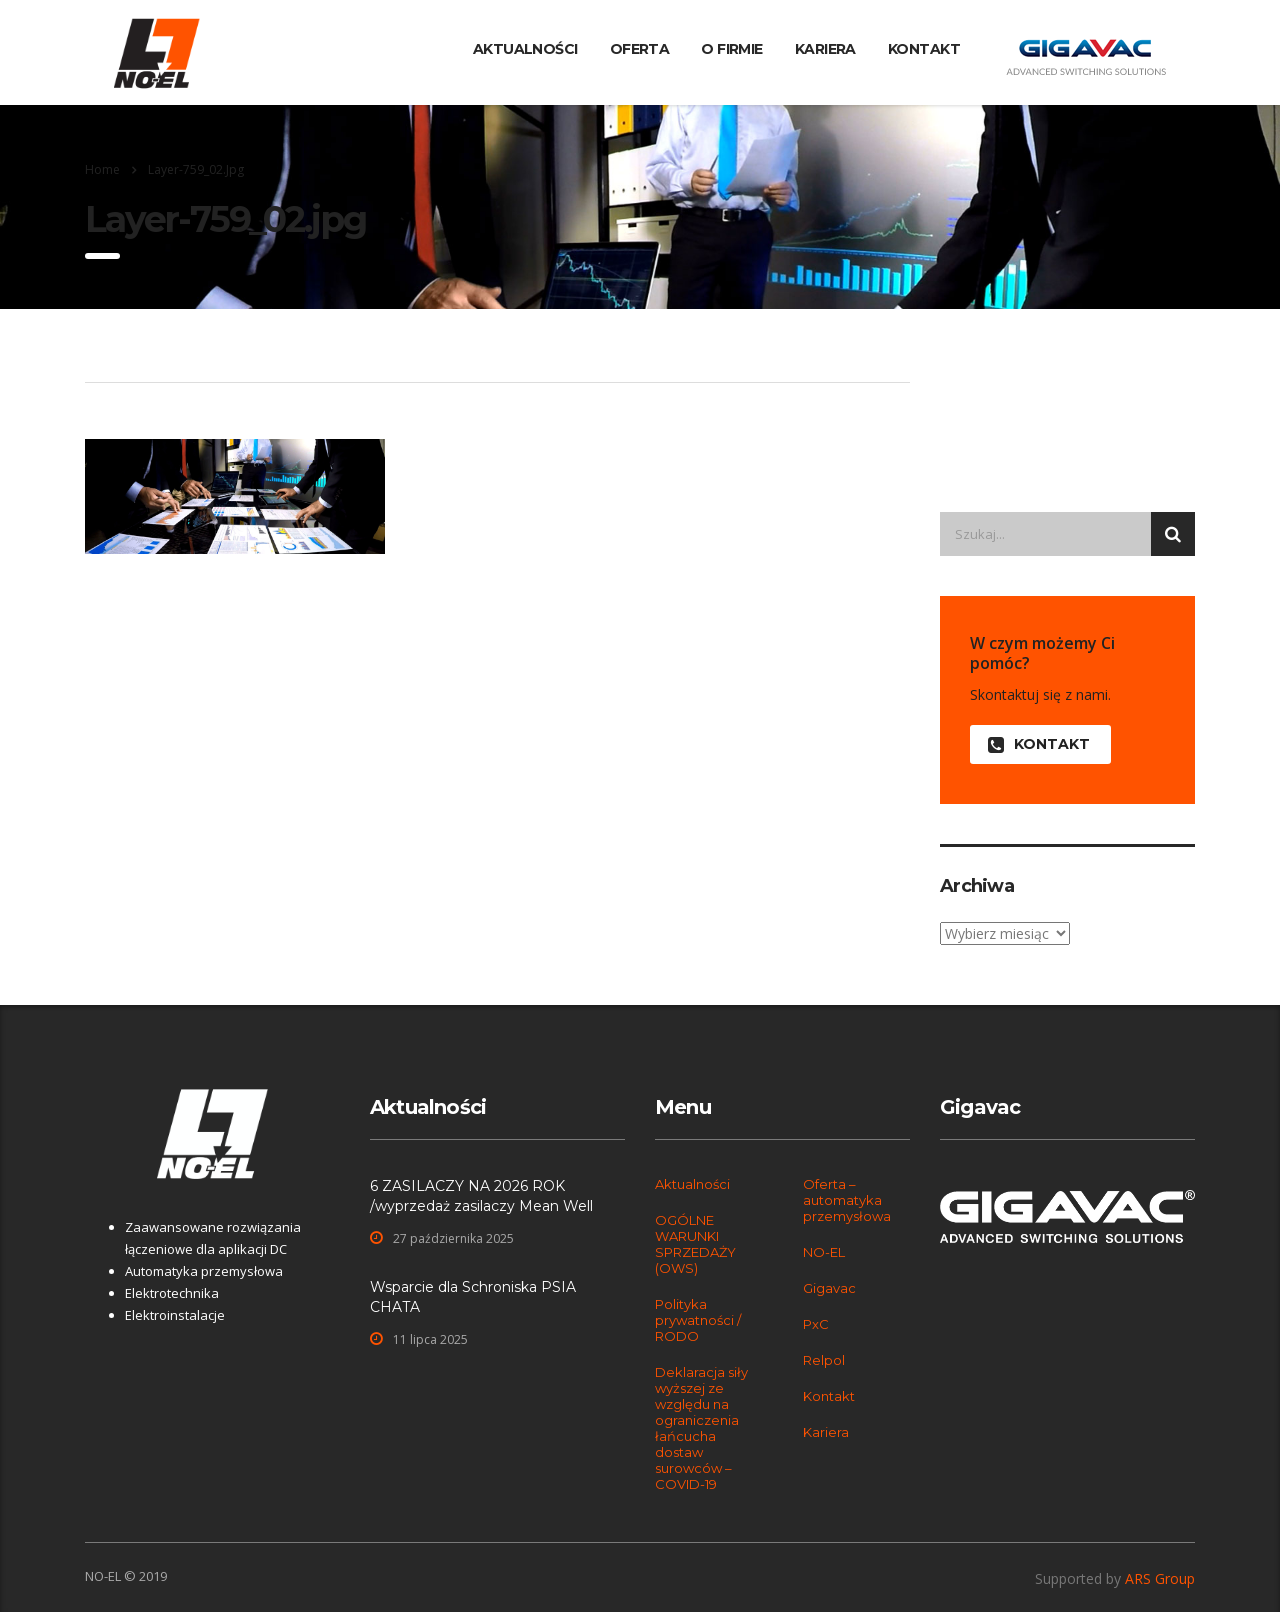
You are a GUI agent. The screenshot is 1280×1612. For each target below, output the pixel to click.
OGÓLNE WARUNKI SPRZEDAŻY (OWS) (695, 1244)
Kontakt (924, 49)
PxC (816, 1324)
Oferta (640, 49)
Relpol (824, 1360)
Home (102, 169)
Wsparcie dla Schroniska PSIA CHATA (473, 1297)
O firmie (732, 49)
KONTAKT (1039, 744)
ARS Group (1160, 1578)
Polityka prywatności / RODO (698, 1320)
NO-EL (824, 1252)
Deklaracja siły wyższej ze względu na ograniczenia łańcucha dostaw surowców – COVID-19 (701, 1428)
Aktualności (525, 49)
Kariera (825, 49)
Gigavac (829, 1288)
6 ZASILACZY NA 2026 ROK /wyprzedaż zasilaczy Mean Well (481, 1196)
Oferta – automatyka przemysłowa (847, 1200)
